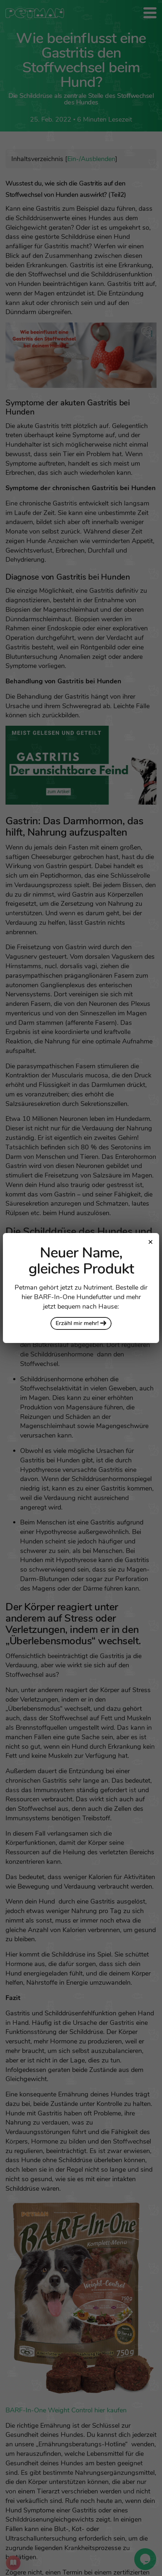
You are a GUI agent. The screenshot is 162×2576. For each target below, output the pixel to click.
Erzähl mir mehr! (81, 1323)
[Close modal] (150, 1242)
